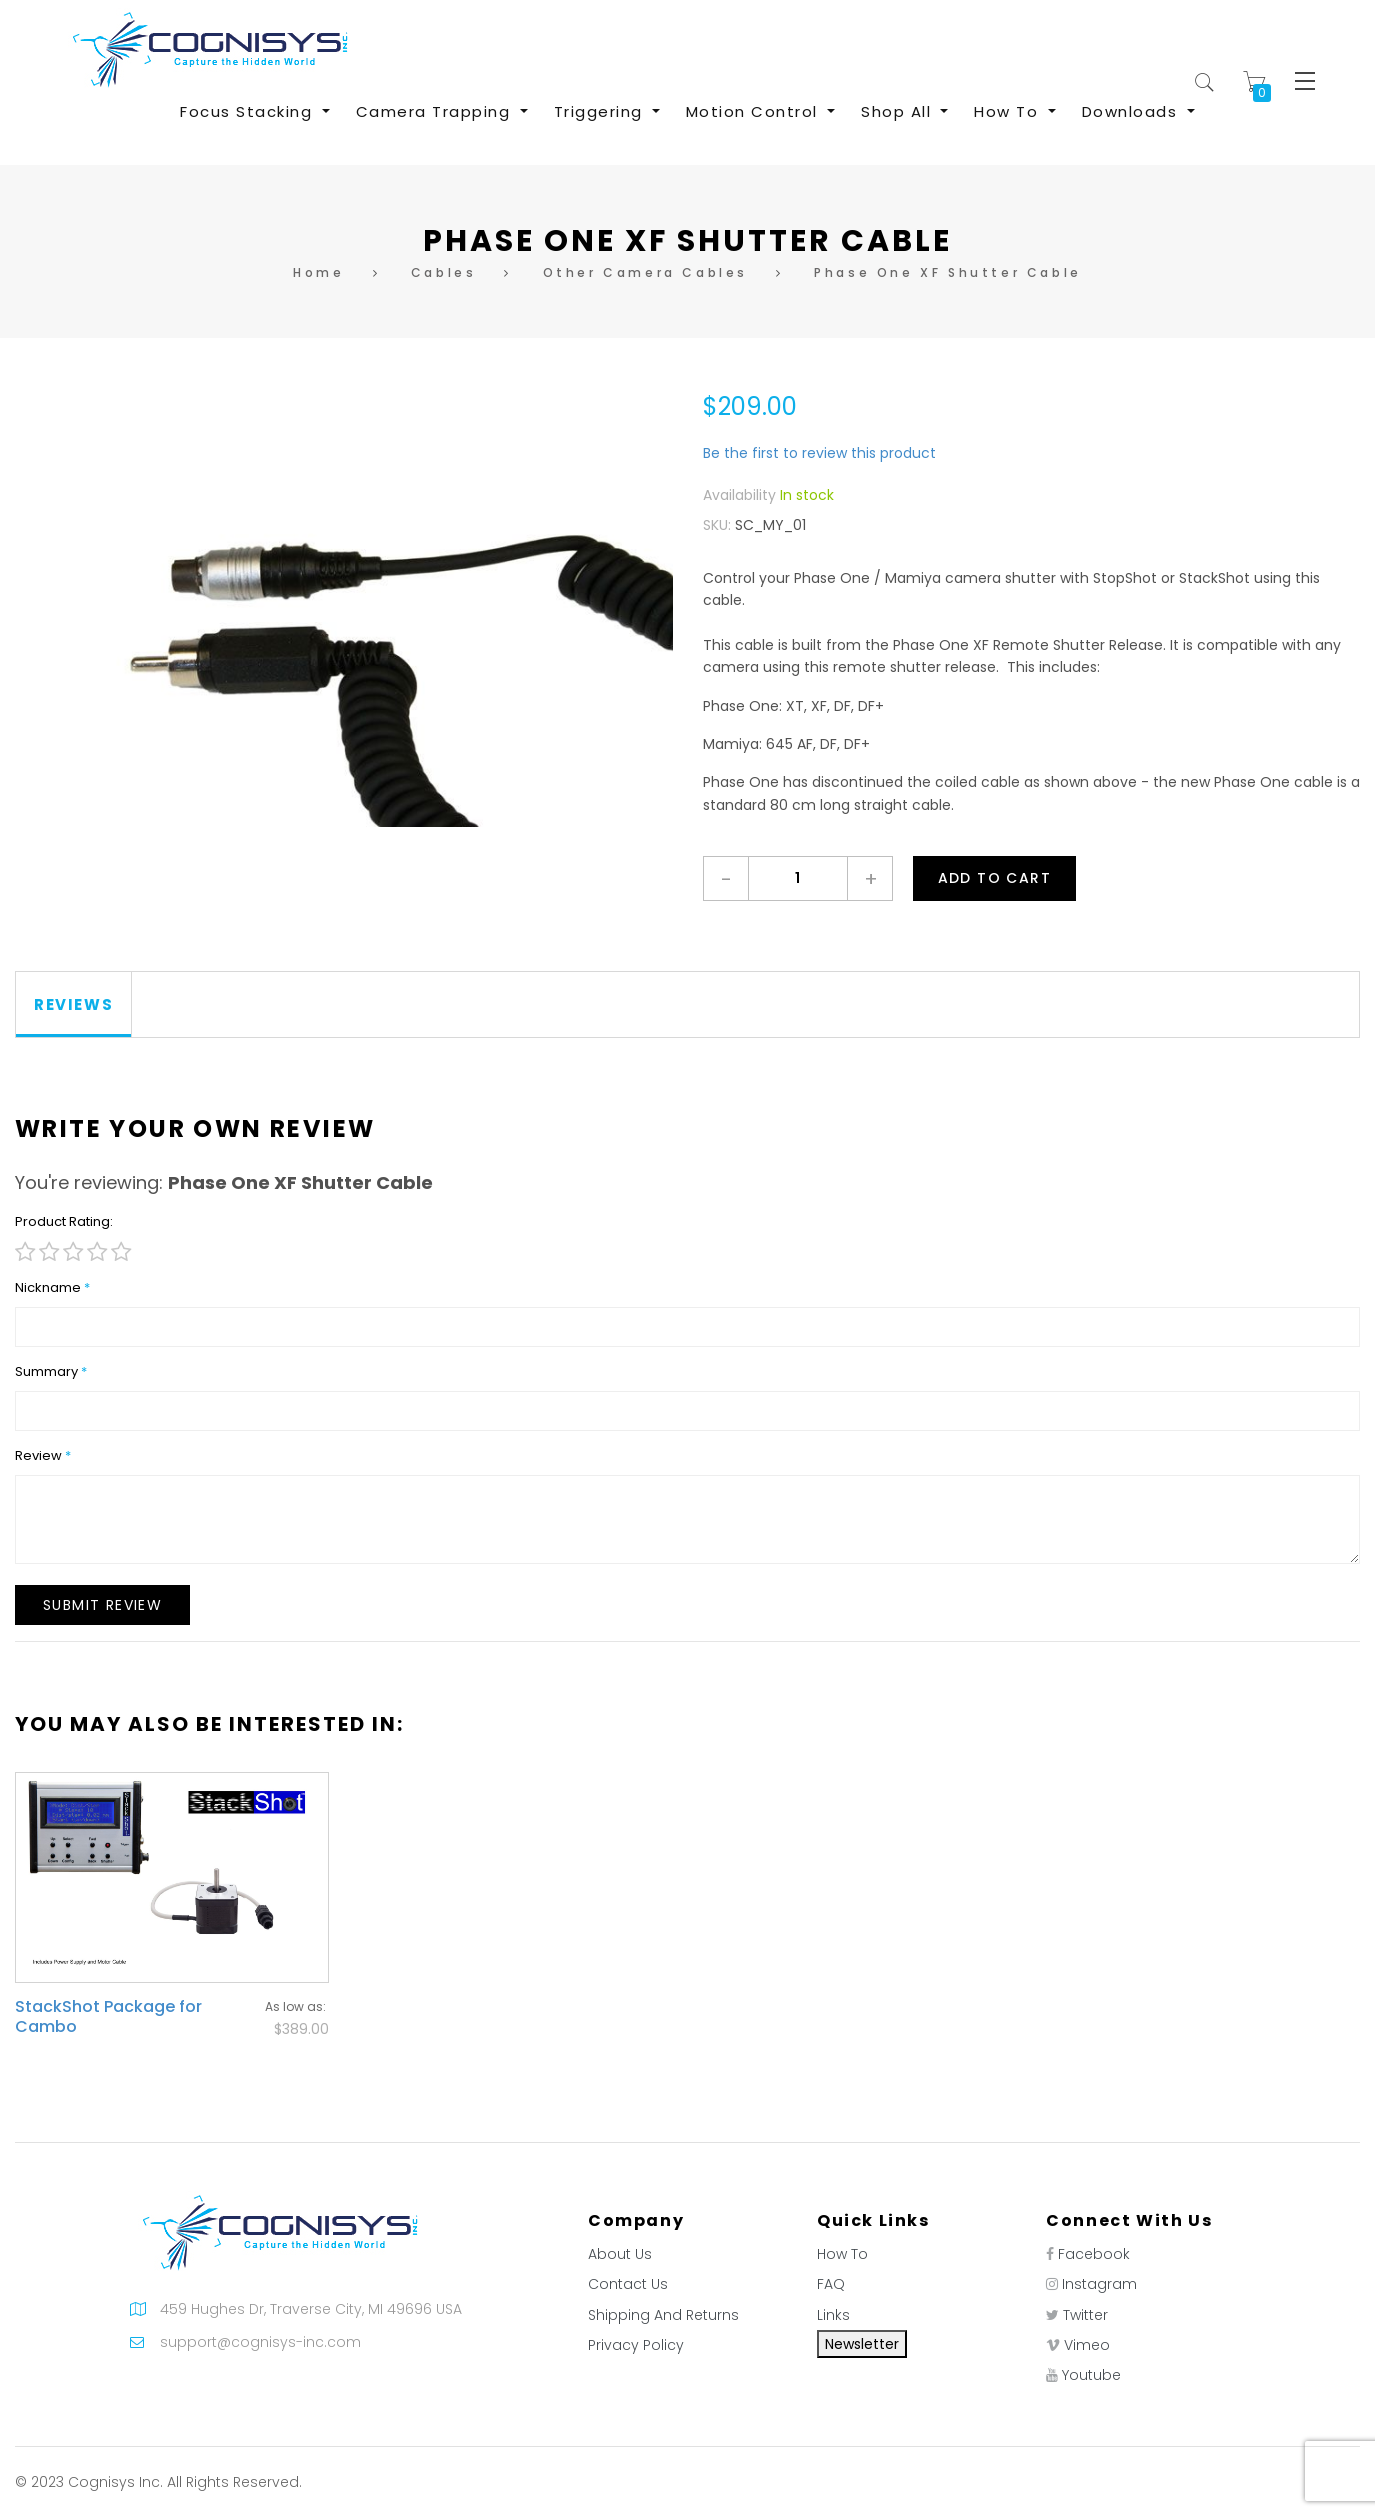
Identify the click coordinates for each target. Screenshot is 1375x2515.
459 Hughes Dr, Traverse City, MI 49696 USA (311, 2309)
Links (833, 2315)
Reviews (73, 1004)
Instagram (1099, 2284)
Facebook (1094, 2254)
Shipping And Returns (663, 2315)
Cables (444, 272)
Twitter (1085, 2315)
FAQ (831, 2284)
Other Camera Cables (645, 272)
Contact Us (628, 2284)
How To (842, 2254)
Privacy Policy (636, 2345)
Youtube (1091, 2375)
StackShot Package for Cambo (108, 2016)
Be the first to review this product (819, 453)
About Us (620, 2254)
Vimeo (1087, 2345)
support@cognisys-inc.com (260, 2342)
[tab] (74, 1004)
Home (318, 272)
